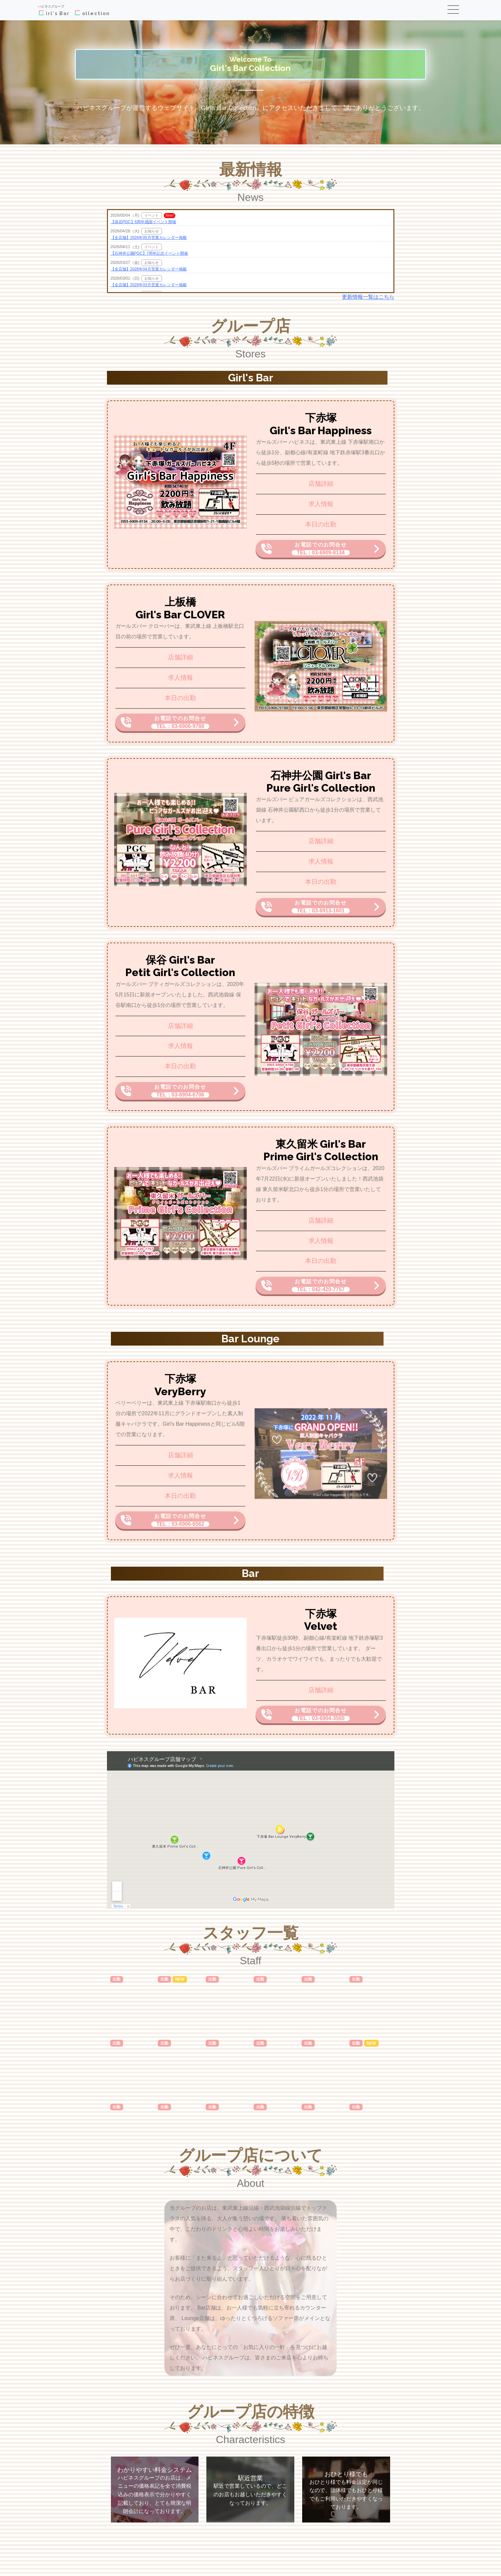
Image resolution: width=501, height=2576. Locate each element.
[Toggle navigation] (454, 10)
